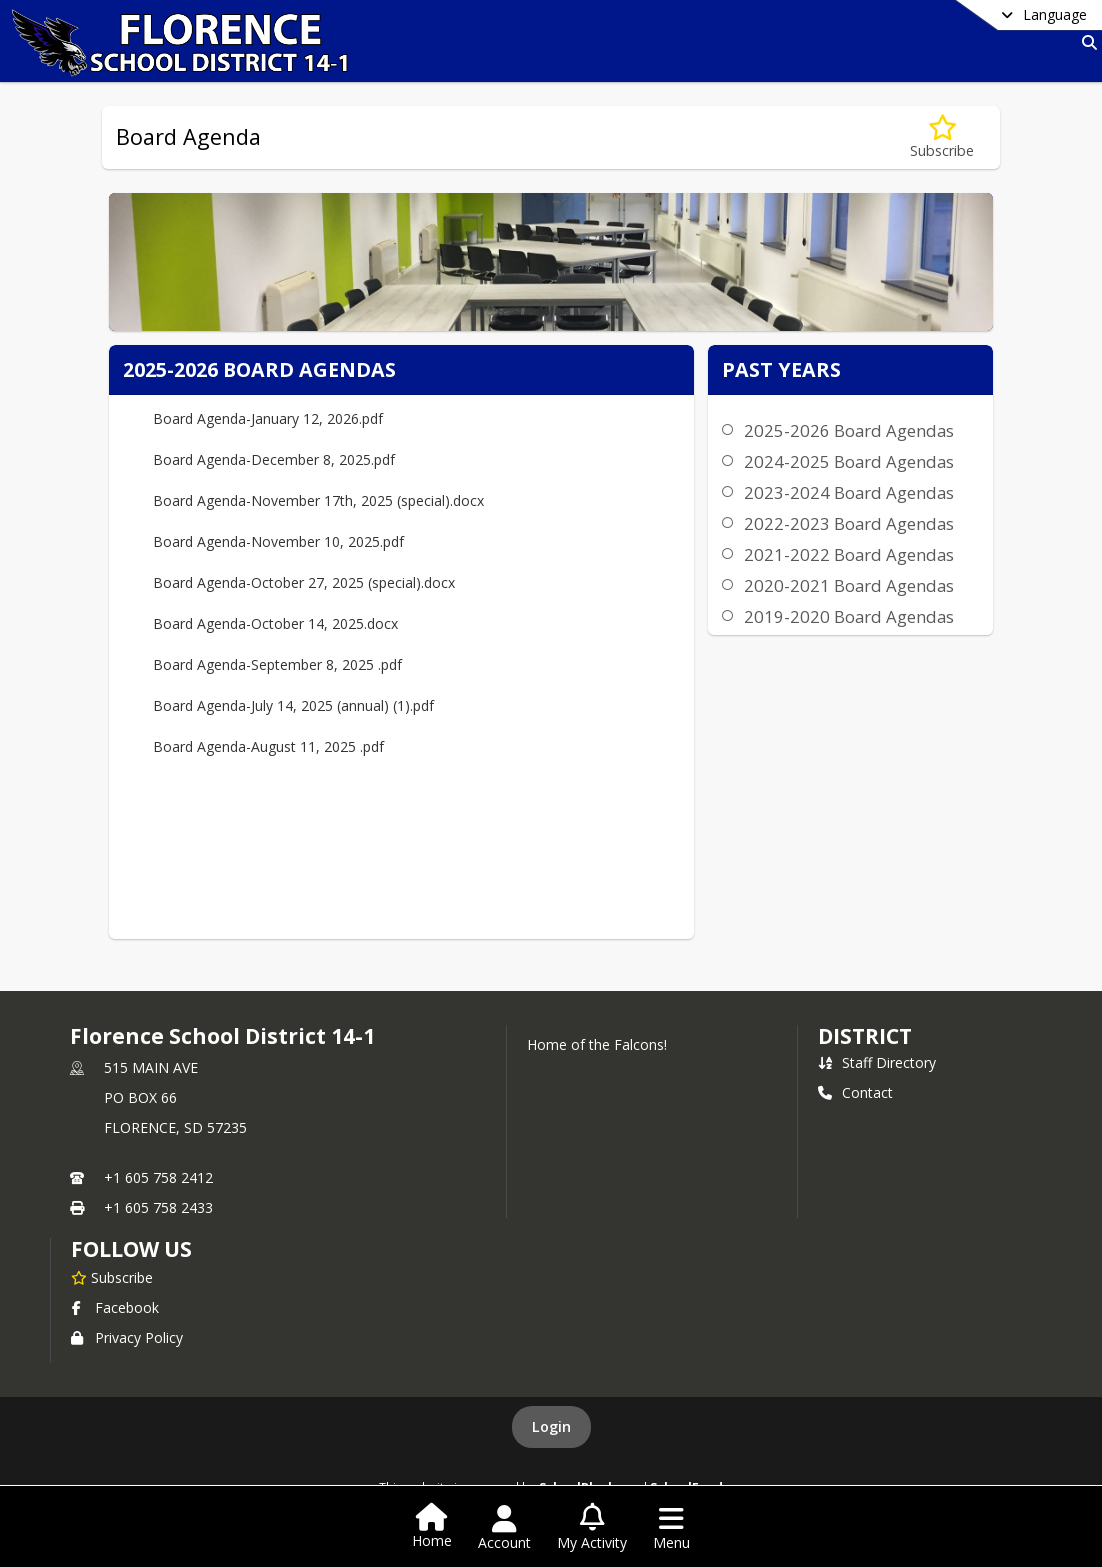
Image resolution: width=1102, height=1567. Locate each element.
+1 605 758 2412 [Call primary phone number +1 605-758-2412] (158, 1177)
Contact (855, 1092)
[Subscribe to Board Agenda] (942, 137)
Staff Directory (877, 1062)
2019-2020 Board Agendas (849, 616)
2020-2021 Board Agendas (849, 585)
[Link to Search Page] (1085, 42)
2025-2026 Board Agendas (849, 430)
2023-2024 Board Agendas (849, 492)
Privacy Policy (127, 1337)
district (865, 1036)
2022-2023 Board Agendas (849, 523)
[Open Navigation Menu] (671, 1528)
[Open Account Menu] (504, 1528)
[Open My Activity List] (592, 1528)
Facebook (115, 1307)
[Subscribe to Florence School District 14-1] (112, 1277)
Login (551, 1426)
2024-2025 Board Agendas (849, 461)
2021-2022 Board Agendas (849, 554)
